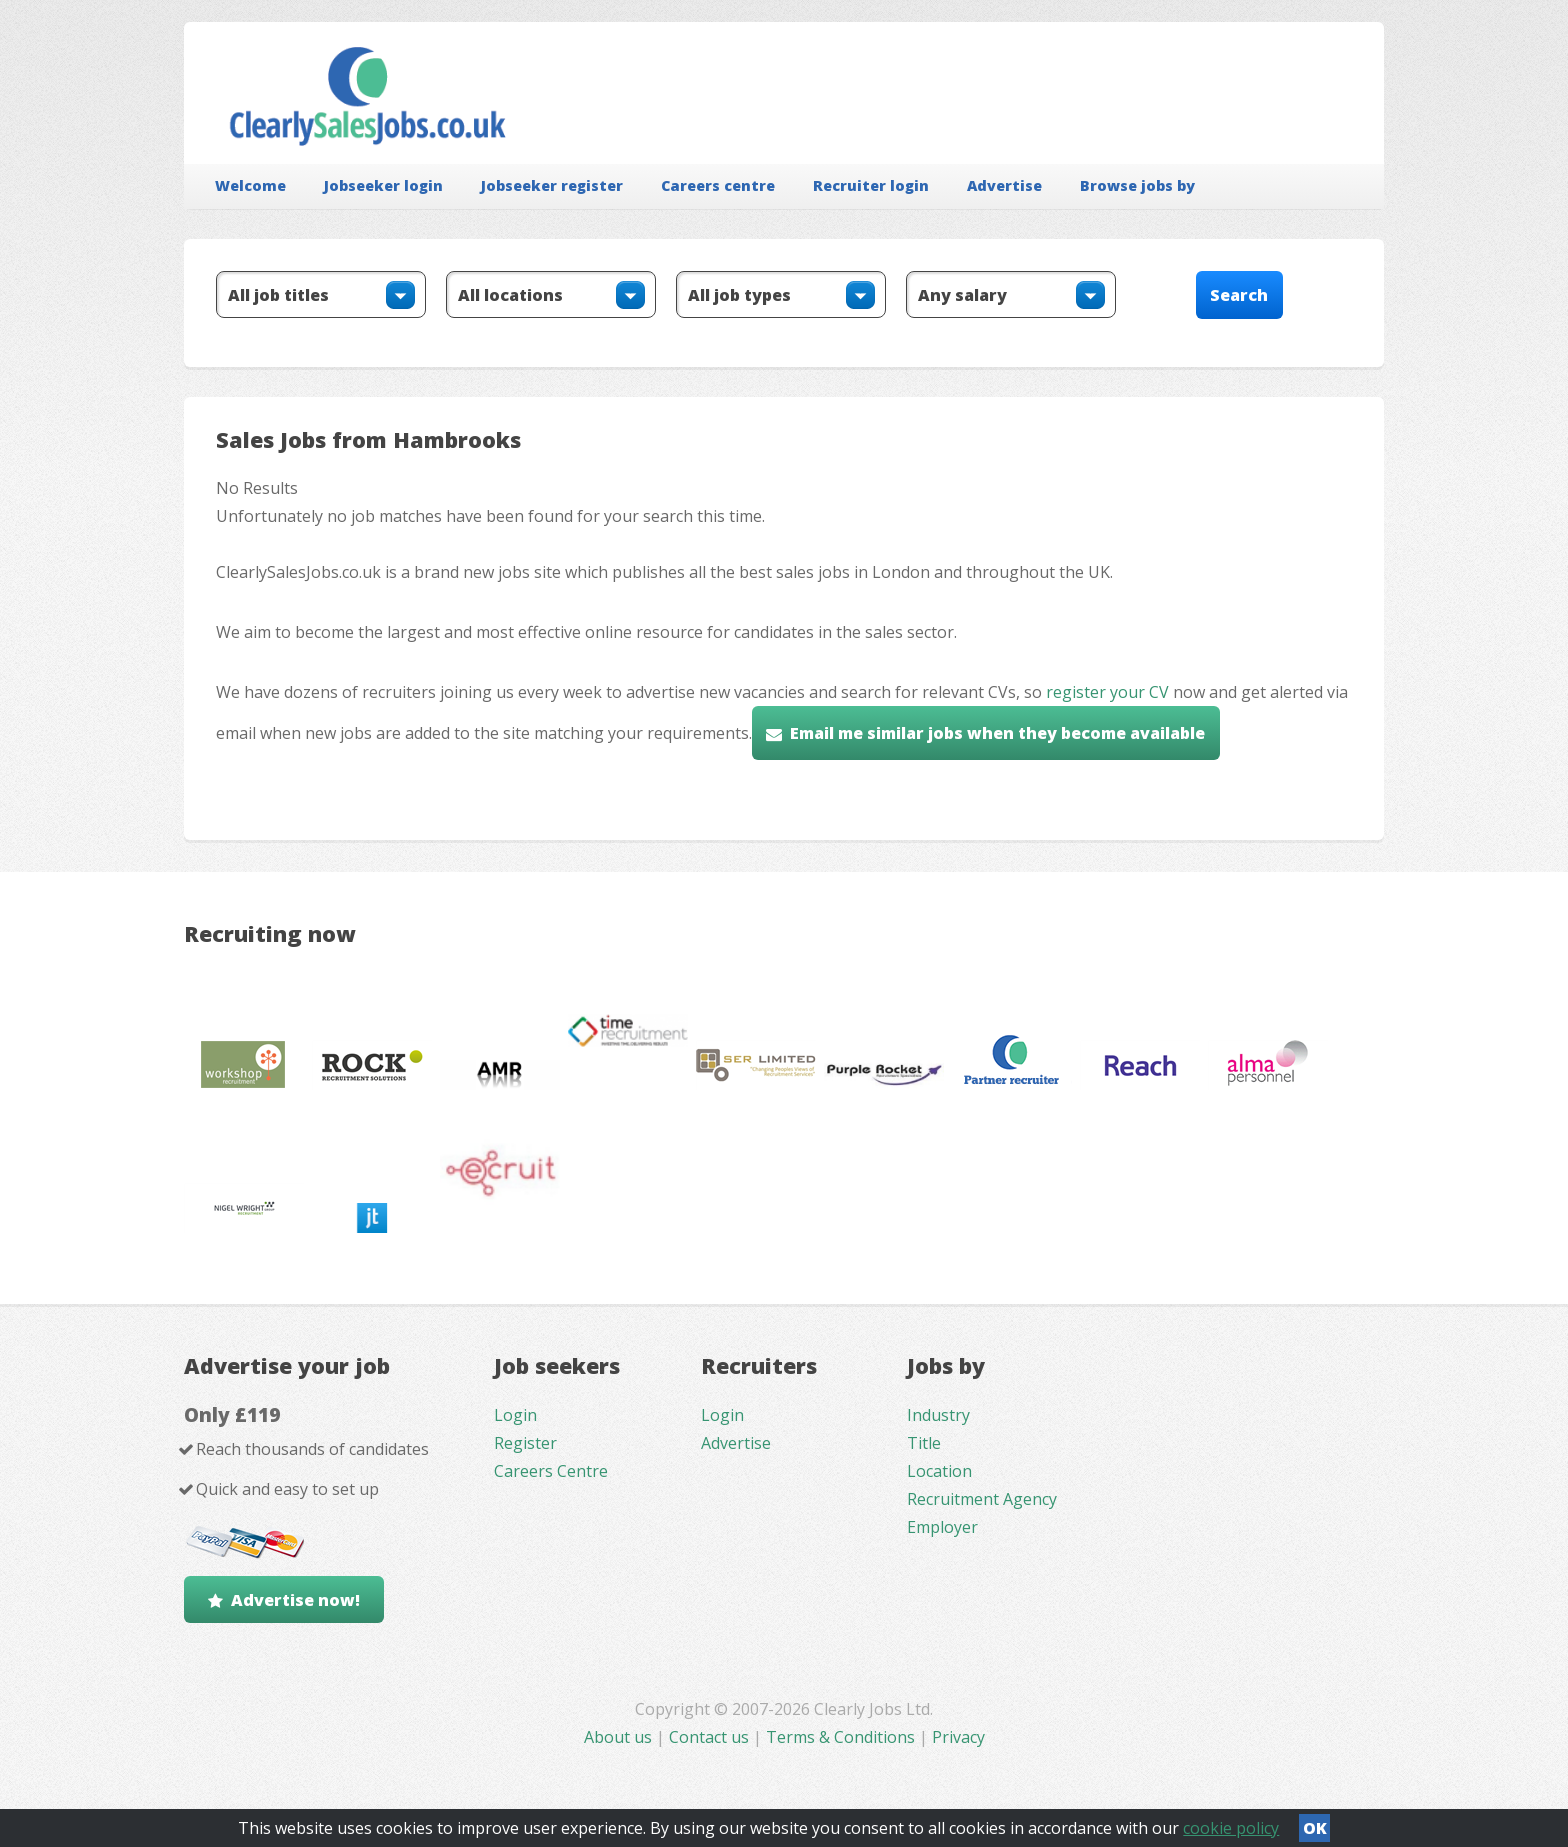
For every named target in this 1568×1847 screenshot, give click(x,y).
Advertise (1004, 185)
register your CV (1107, 692)
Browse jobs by (1137, 185)
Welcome (250, 185)
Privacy (958, 1737)
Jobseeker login (383, 185)
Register (525, 1443)
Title (924, 1443)
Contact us (711, 1737)
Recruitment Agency (982, 1499)
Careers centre (718, 185)
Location (939, 1471)
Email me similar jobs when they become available (997, 733)
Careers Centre (551, 1471)
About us (620, 1737)
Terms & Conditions (840, 1737)
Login (515, 1415)
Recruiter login (871, 185)
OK (1315, 1828)
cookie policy (1231, 1828)
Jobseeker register (552, 185)
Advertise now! (295, 1600)
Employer (942, 1527)
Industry (938, 1415)
